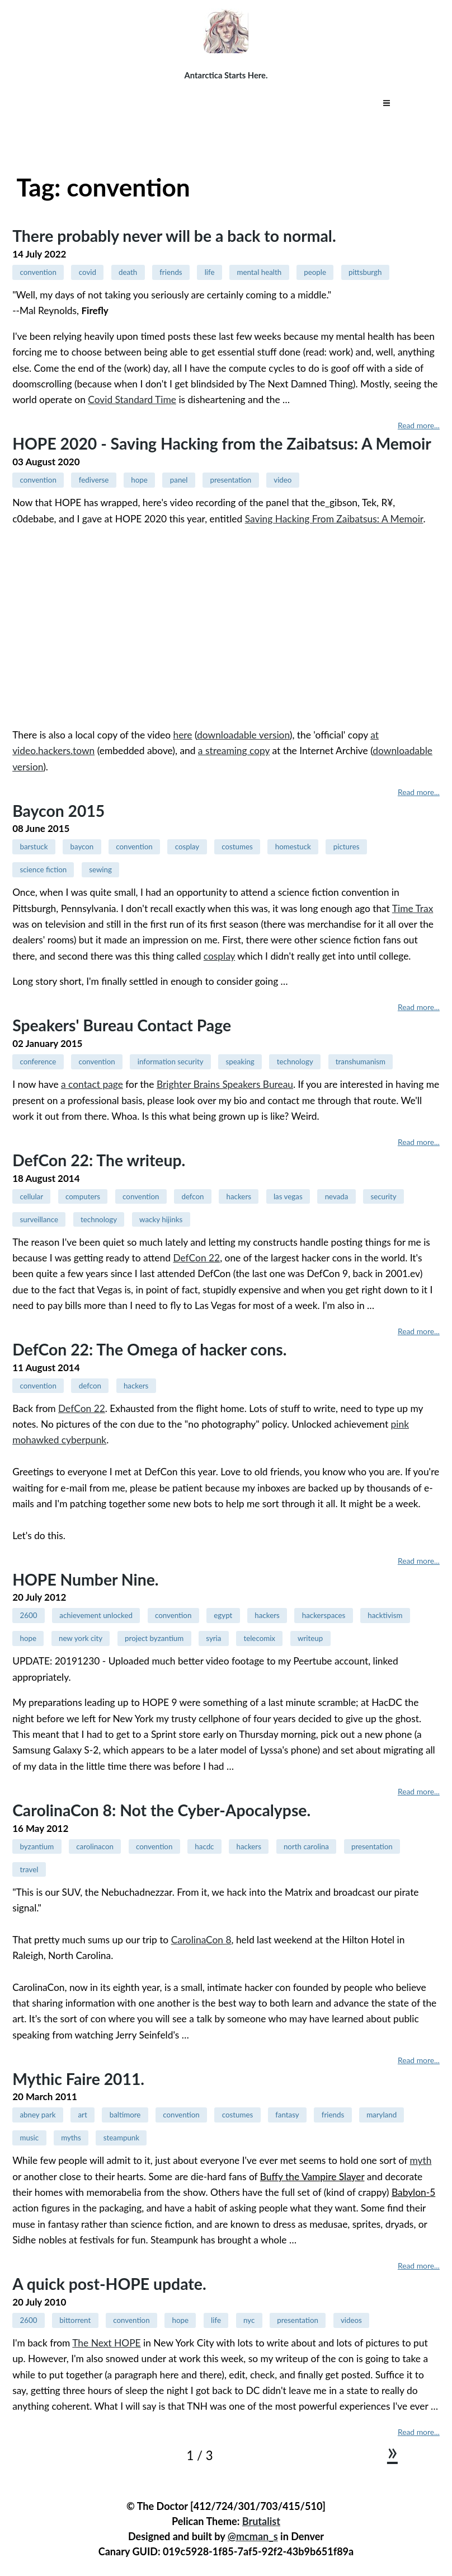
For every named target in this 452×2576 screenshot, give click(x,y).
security (383, 1196)
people (315, 272)
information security (171, 1061)
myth (420, 2160)
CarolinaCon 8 (201, 1940)
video (282, 479)
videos (351, 2320)
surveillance (39, 1219)
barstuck (34, 846)
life (210, 272)
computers (82, 1196)
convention (38, 272)
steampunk (121, 2137)
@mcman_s (253, 2536)
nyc (249, 2320)
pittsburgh (365, 272)
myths (71, 2137)
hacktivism (385, 1615)
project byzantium (154, 1638)
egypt (223, 1615)
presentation (231, 479)
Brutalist (261, 2521)
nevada (337, 1196)
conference (38, 1061)
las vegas (288, 1196)
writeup (310, 1638)
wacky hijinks (160, 1219)
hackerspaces (324, 1615)
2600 (28, 1615)
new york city (80, 1638)
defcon (192, 1196)
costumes (237, 846)
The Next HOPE (106, 2343)
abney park (37, 2114)
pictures (346, 846)
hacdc (204, 1846)
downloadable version (243, 735)
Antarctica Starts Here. (226, 75)
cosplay (187, 846)
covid (87, 272)
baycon (81, 846)
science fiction (43, 869)
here (182, 735)
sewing (100, 869)
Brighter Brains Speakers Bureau (225, 1084)
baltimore (125, 2114)
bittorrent (75, 2320)
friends (170, 272)
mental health (259, 272)
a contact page (92, 1084)
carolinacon (95, 1846)
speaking (240, 1061)
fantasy (287, 2114)
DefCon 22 (196, 1258)
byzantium (37, 1846)
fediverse (94, 479)
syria (213, 1638)
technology (295, 1061)
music (29, 2137)
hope (139, 479)
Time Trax (413, 908)
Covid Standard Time (132, 399)
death (128, 272)
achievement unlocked (96, 1615)
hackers (239, 1196)
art (82, 2114)
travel (29, 1869)
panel (179, 479)
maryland (381, 2114)
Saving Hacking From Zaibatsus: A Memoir (334, 519)
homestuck (293, 846)
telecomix (259, 1638)
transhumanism (360, 1061)
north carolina (306, 1846)
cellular (31, 1196)
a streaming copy (234, 750)
